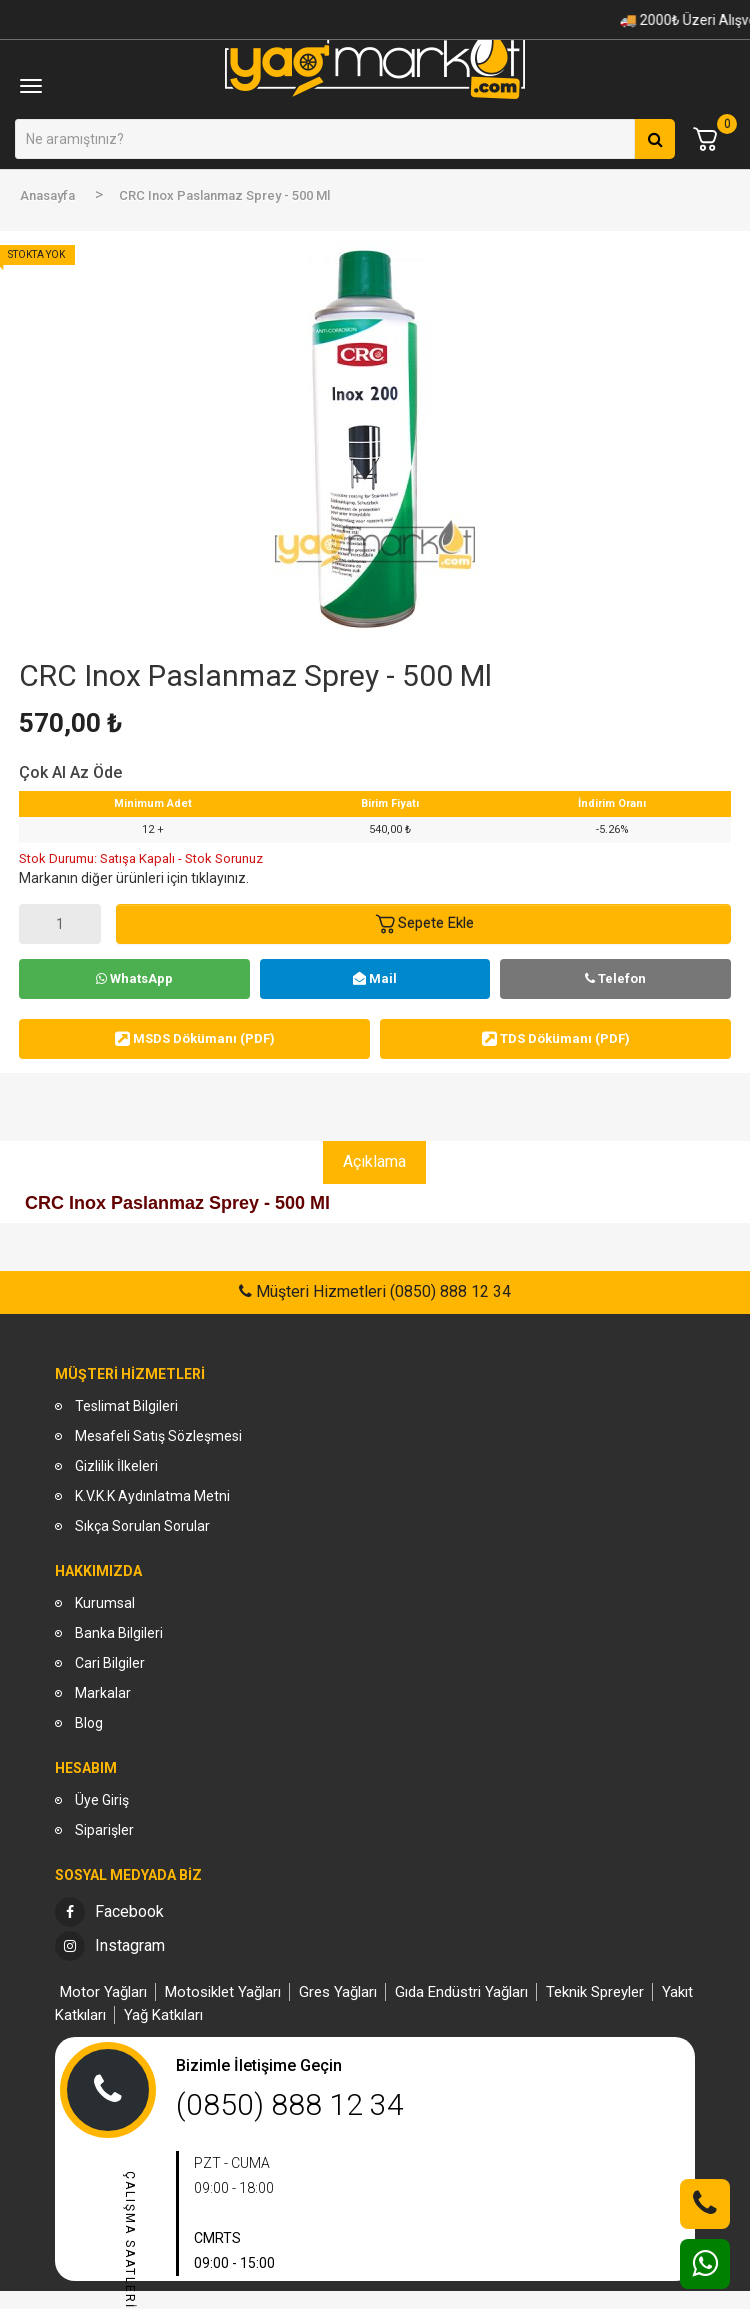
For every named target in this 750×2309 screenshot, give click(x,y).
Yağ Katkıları (163, 2015)
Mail (375, 978)
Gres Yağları (338, 1992)
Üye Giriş (102, 1800)
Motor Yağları (103, 1992)
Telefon (615, 978)
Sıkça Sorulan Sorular (142, 1526)
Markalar (103, 1693)
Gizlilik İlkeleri (116, 1466)
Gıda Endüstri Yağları (461, 1992)
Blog (89, 1723)
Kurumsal (105, 1603)
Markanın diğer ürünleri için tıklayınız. (134, 878)
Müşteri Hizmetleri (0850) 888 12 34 (381, 1291)
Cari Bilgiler (110, 1663)
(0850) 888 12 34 (290, 2104)
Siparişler (104, 1830)
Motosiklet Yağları (223, 1992)
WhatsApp (134, 978)
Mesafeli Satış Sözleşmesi (158, 1436)
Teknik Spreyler (595, 1992)
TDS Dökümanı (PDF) (556, 1038)
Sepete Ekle (424, 924)
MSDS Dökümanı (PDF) (195, 1038)
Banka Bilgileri (119, 1633)
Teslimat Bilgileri (126, 1406)
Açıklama (374, 1161)
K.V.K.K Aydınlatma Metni (152, 1496)
